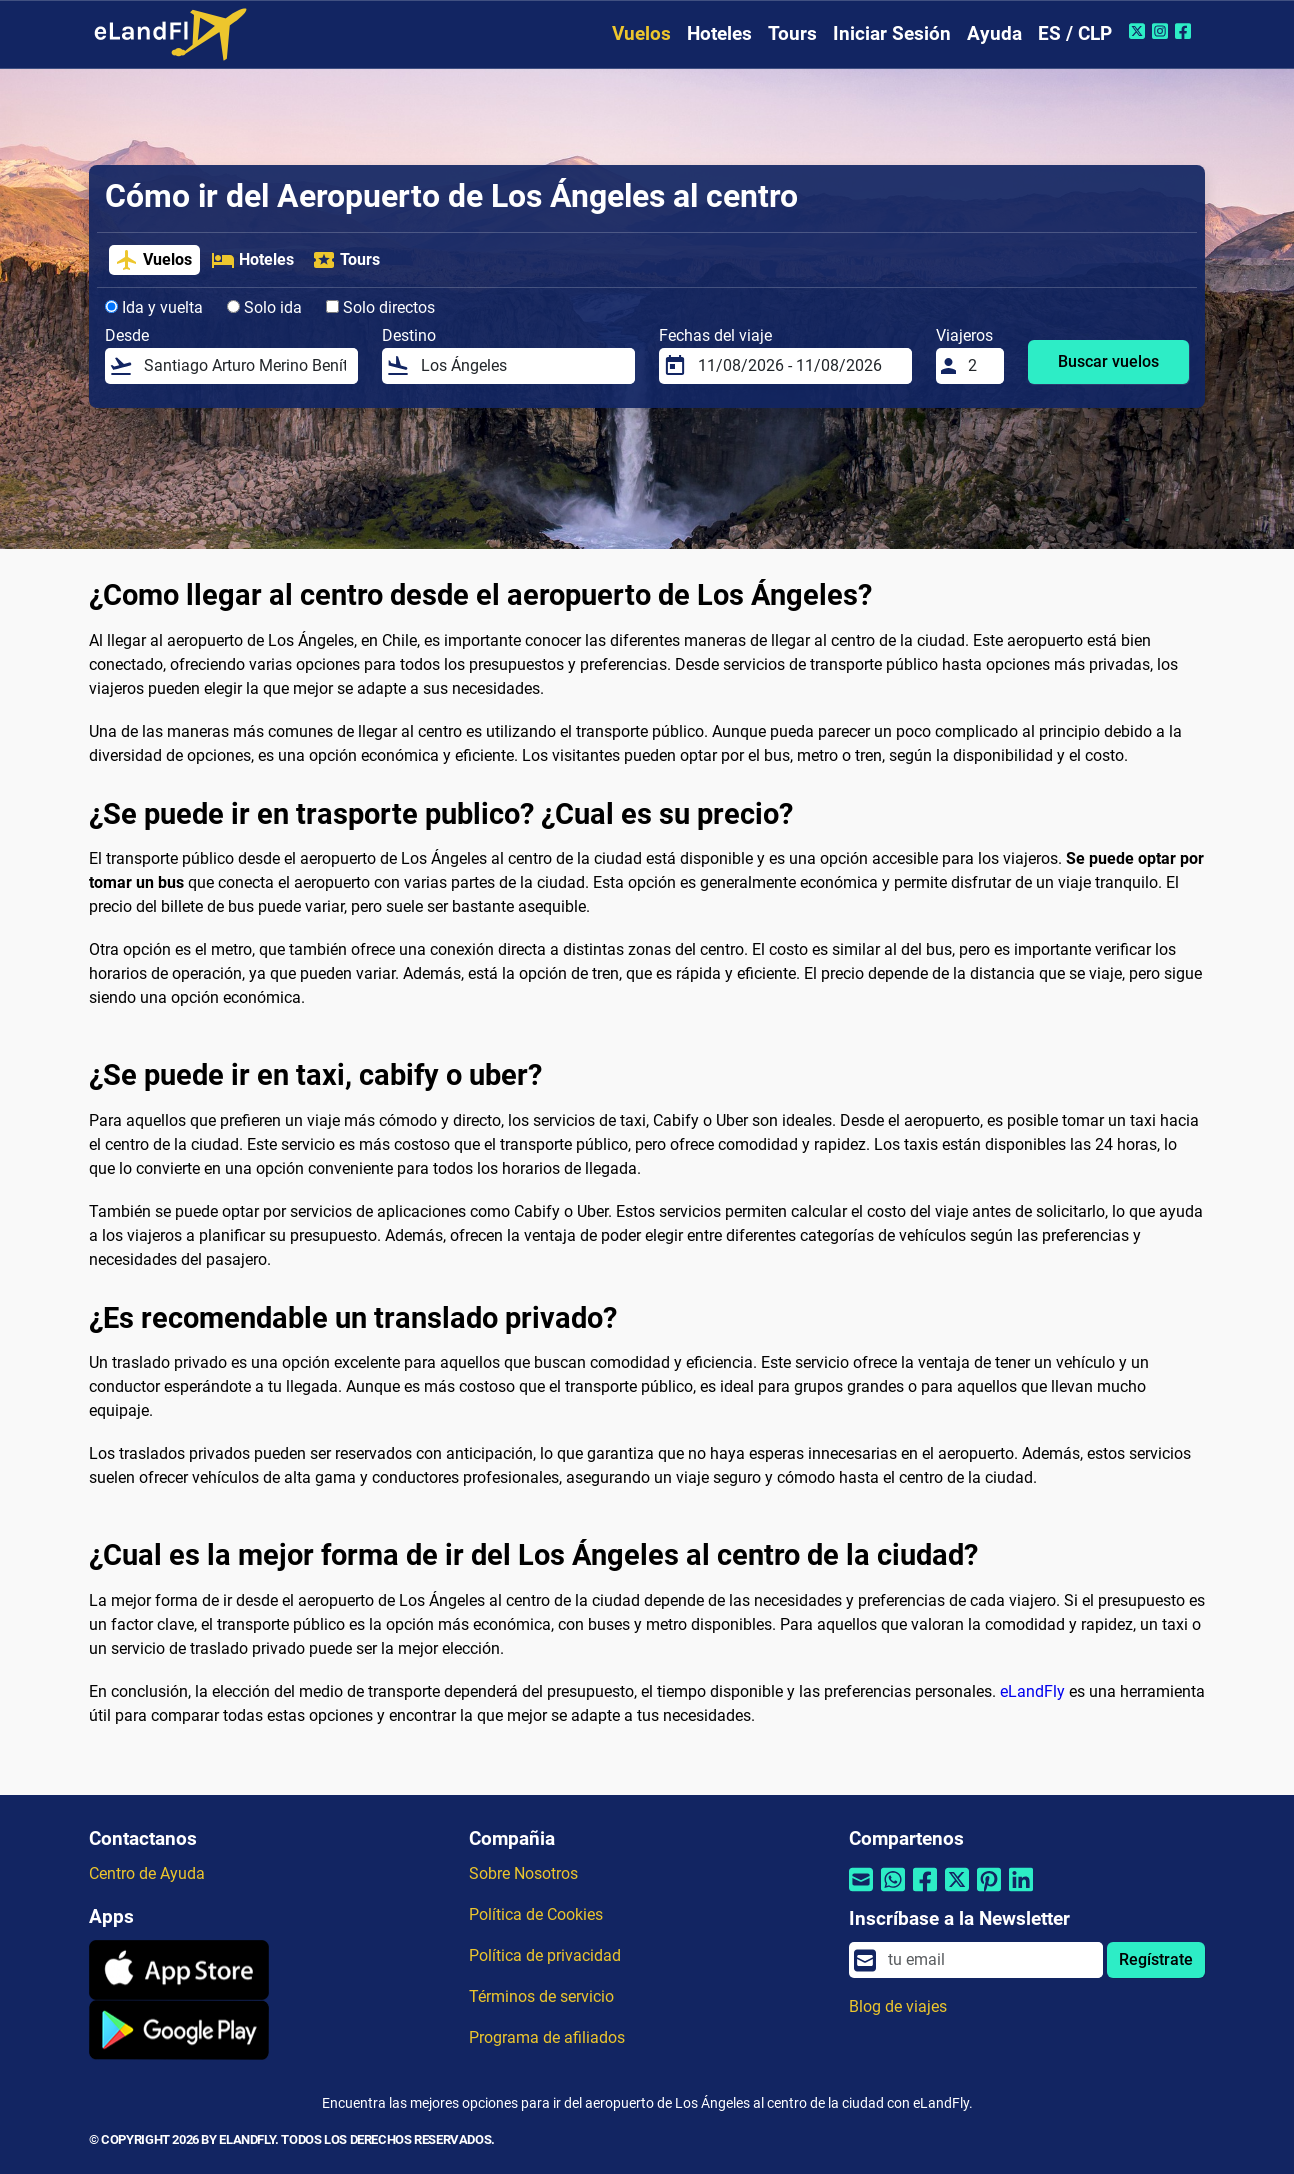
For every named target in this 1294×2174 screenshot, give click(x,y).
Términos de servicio (541, 1996)
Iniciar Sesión (892, 33)
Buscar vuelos (1108, 361)
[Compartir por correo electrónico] (861, 1892)
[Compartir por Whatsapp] (893, 1892)
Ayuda (994, 33)
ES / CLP (1075, 33)
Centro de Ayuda (147, 1873)
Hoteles (719, 33)
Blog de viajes (898, 2006)
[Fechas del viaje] (799, 366)
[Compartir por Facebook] (925, 1892)
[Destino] (522, 366)
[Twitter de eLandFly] (1139, 31)
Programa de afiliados (547, 2037)
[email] (989, 1960)
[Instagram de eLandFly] (1162, 31)
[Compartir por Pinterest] (989, 1892)
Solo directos (380, 307)
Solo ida (264, 307)
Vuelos (641, 33)
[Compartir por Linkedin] (1021, 1892)
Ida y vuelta (154, 307)
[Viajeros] (980, 366)
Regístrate (1156, 1959)
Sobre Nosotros (523, 1873)
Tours (792, 33)
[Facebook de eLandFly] (1185, 31)
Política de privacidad (545, 1955)
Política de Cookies (536, 1914)
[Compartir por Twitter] (957, 1892)
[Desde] (245, 366)
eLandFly (1032, 1691)
